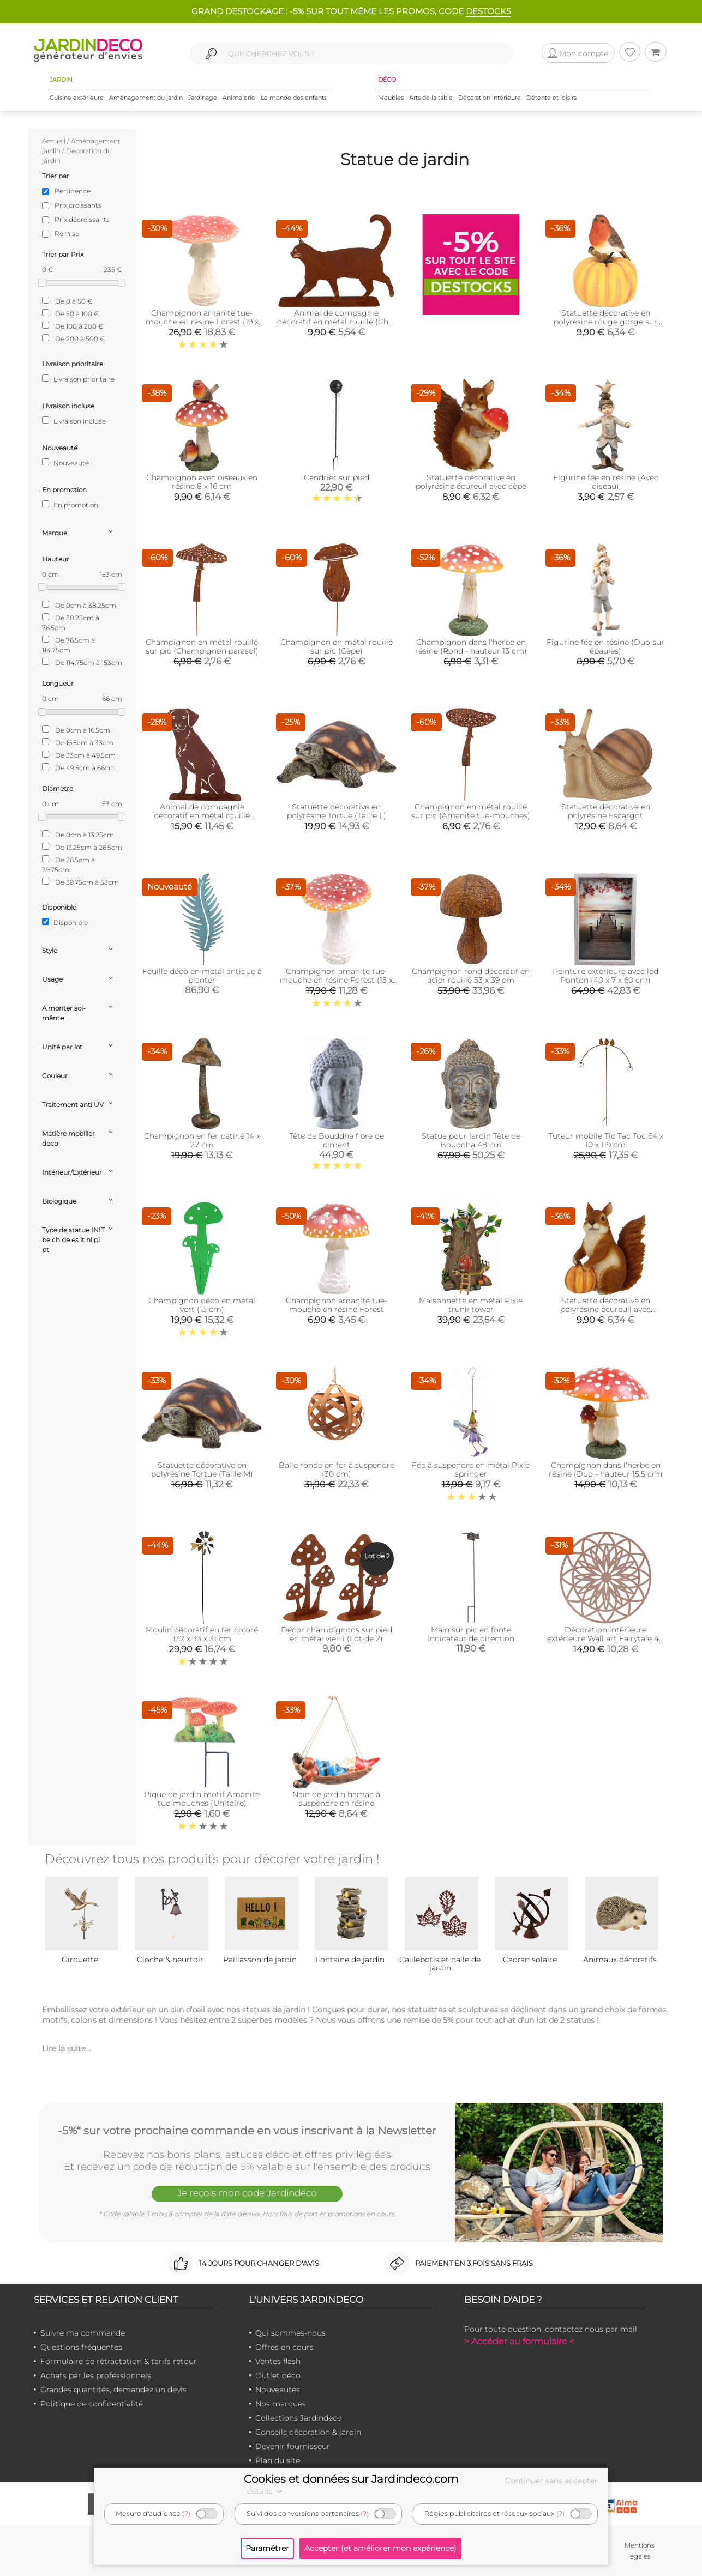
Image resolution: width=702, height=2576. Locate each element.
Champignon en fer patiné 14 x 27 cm (202, 1140)
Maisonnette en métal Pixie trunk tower (471, 1305)
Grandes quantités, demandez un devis (113, 2389)
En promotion (70, 504)
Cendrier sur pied (336, 477)
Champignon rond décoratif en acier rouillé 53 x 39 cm (471, 975)
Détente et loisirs (551, 97)
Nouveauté (65, 462)
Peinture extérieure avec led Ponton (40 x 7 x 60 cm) (605, 975)
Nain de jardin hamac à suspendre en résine (336, 1798)
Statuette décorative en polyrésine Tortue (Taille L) (336, 811)
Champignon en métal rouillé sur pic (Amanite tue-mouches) (470, 811)
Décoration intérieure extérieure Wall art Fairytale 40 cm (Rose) (605, 1638)
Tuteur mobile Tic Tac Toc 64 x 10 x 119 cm (605, 1140)
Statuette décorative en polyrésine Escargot (605, 811)
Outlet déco (278, 2375)
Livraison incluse (74, 420)
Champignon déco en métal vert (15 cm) (201, 1305)
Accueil (53, 141)
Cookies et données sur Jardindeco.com (351, 2479)
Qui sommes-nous (290, 2333)
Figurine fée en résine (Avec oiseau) (605, 482)
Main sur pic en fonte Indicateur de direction (471, 1634)
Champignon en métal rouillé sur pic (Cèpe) (336, 646)
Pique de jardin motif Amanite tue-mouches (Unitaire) (202, 1798)
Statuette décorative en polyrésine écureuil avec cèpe (471, 482)
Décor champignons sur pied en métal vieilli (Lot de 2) (336, 1634)
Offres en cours (284, 2347)
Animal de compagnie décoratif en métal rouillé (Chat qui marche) (336, 321)
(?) (186, 2514)
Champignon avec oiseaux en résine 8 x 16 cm (201, 482)
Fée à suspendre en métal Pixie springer (471, 1469)
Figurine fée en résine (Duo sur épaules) (605, 646)
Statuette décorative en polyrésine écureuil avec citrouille (605, 1309)
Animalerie (239, 97)
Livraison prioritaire (78, 378)
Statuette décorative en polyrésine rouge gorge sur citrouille (605, 321)
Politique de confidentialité (91, 2404)
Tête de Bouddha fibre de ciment (336, 1140)
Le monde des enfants (294, 97)
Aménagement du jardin (146, 97)
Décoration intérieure (489, 97)
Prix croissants (78, 205)
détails (266, 2491)
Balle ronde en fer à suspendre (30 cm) (336, 1469)
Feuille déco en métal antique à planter (202, 975)
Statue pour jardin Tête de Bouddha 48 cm (471, 1140)
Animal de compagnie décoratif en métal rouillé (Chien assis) (202, 815)
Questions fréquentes (81, 2347)
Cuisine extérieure (77, 97)
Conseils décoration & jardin (308, 2432)
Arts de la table (431, 97)
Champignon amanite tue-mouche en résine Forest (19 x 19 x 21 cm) (202, 321)
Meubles (391, 97)
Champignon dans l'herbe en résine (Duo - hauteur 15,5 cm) (606, 1469)
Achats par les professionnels (95, 2375)
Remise (67, 233)
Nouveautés (277, 2389)
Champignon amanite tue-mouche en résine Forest (336, 1305)
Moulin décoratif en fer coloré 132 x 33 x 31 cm (202, 1634)
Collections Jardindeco (298, 2418)
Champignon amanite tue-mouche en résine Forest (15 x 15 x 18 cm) (336, 980)
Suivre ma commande (82, 2333)
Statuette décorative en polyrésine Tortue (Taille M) (202, 1469)
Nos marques (280, 2404)
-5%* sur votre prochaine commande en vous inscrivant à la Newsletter (247, 2131)
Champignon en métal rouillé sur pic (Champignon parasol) (202, 646)
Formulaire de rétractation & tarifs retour (118, 2361)
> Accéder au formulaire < (519, 2341)
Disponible (65, 922)
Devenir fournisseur (292, 2446)
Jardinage (202, 97)
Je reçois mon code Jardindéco (247, 2192)
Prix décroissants (82, 219)
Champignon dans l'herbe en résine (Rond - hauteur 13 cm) (471, 646)
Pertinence (73, 191)
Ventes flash (278, 2361)
